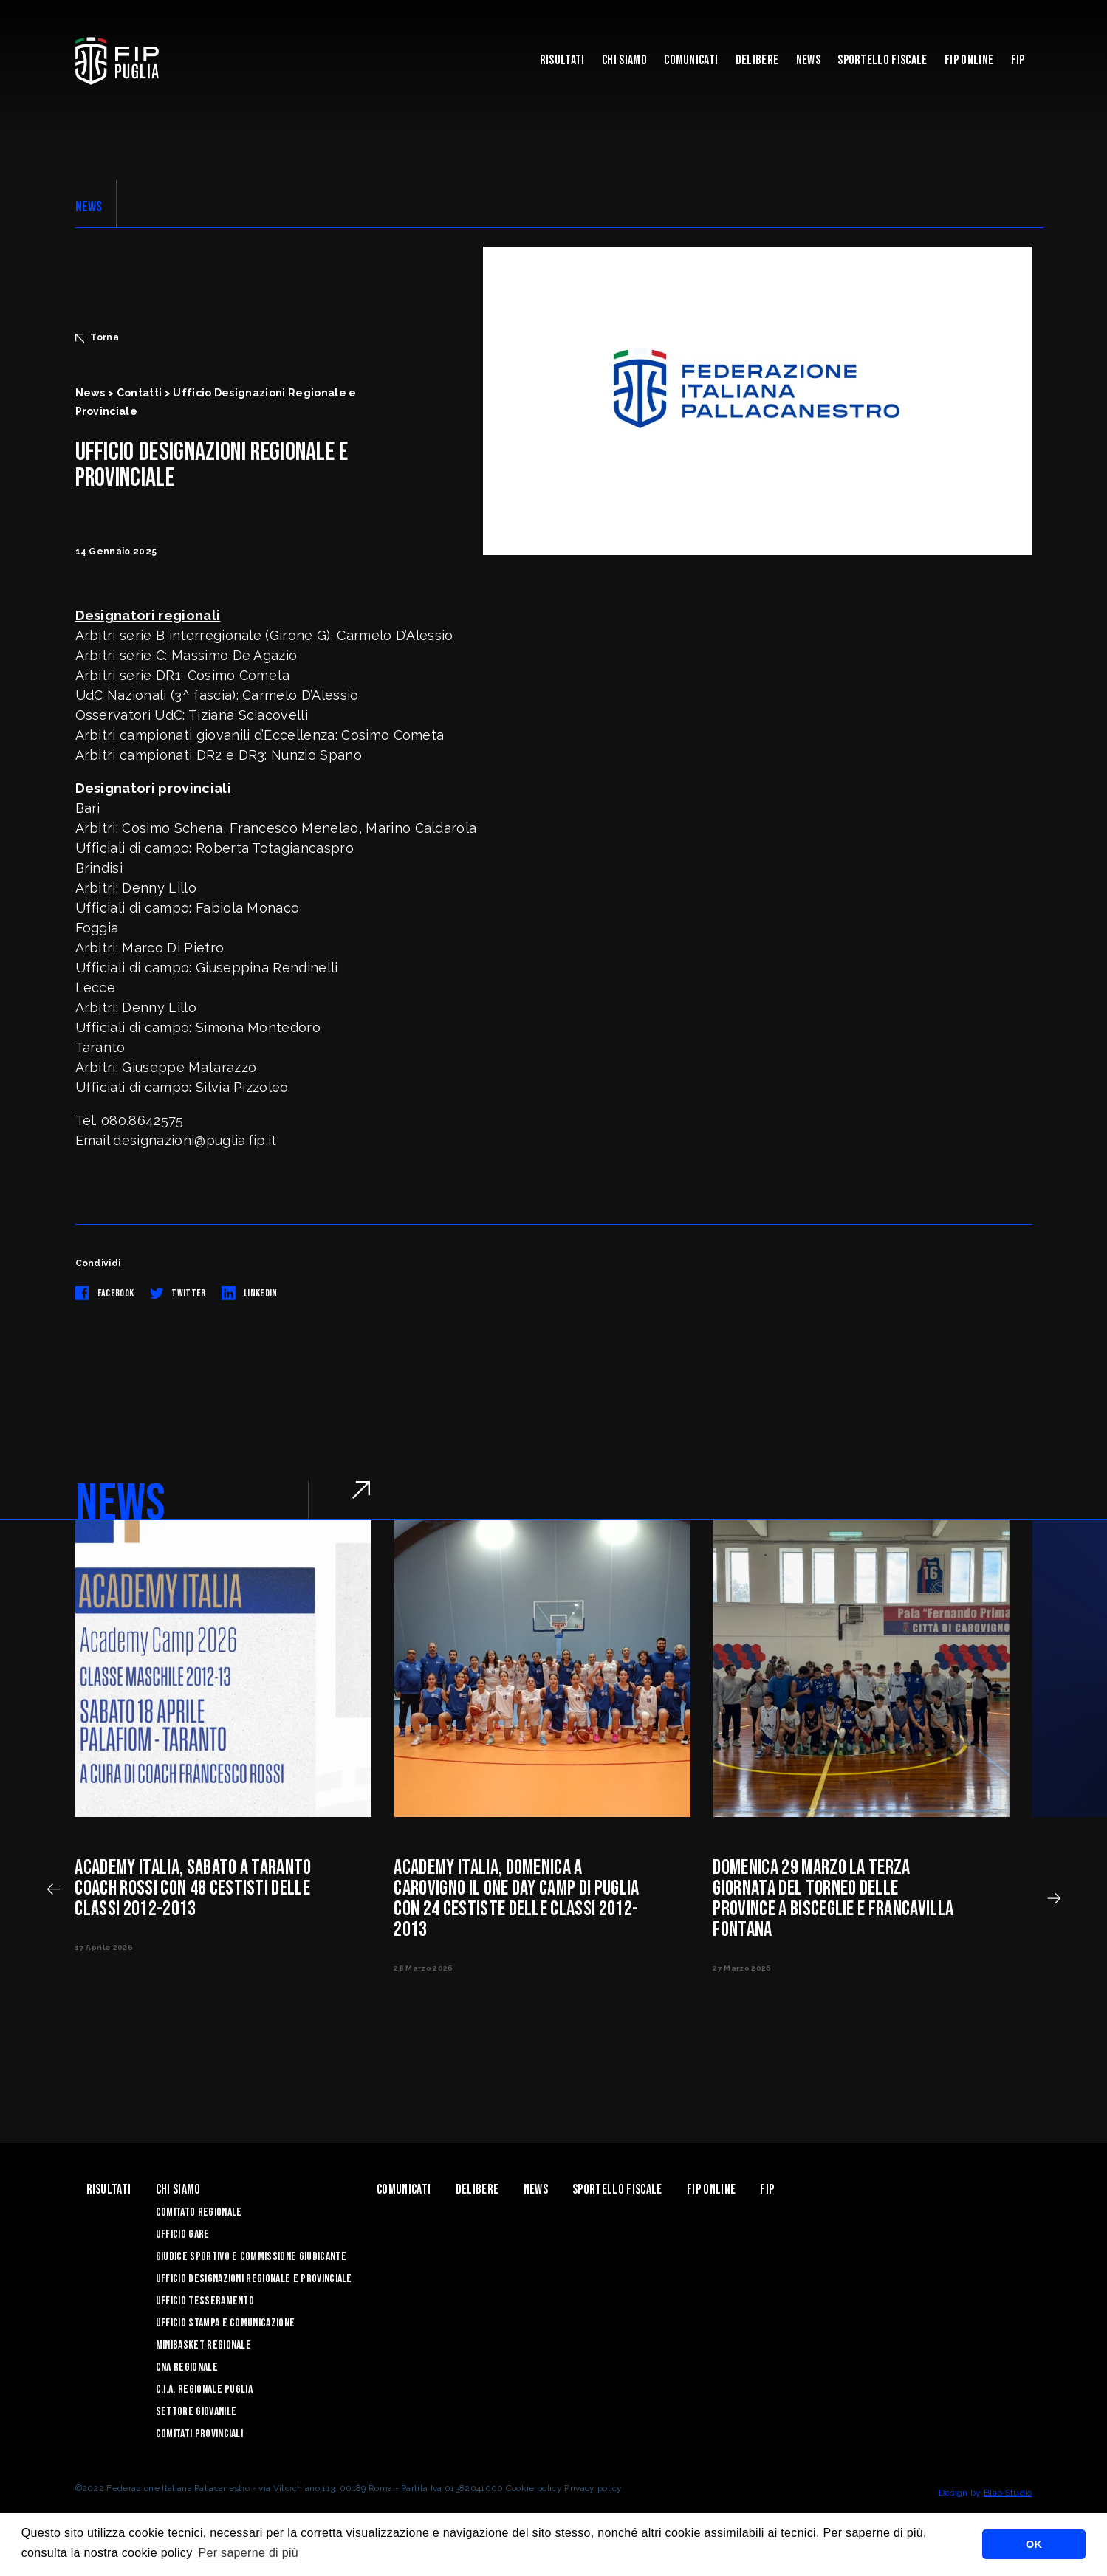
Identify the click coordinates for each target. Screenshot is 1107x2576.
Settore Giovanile (196, 2412)
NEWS (89, 207)
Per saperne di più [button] (248, 2552)
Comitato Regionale (199, 2212)
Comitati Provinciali (199, 2434)
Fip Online (969, 60)
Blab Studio (1008, 2492)
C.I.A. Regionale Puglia (204, 2390)
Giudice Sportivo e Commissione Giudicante (251, 2257)
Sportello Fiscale (882, 60)
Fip (1018, 60)
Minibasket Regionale (203, 2345)
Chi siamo (624, 60)
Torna (97, 337)
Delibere (757, 60)
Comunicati (691, 60)
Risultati (562, 60)
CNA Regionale (187, 2367)
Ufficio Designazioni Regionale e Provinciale (254, 2279)
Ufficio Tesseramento (205, 2301)
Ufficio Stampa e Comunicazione (225, 2323)
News (808, 60)
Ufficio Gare (183, 2235)
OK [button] (1034, 2544)
